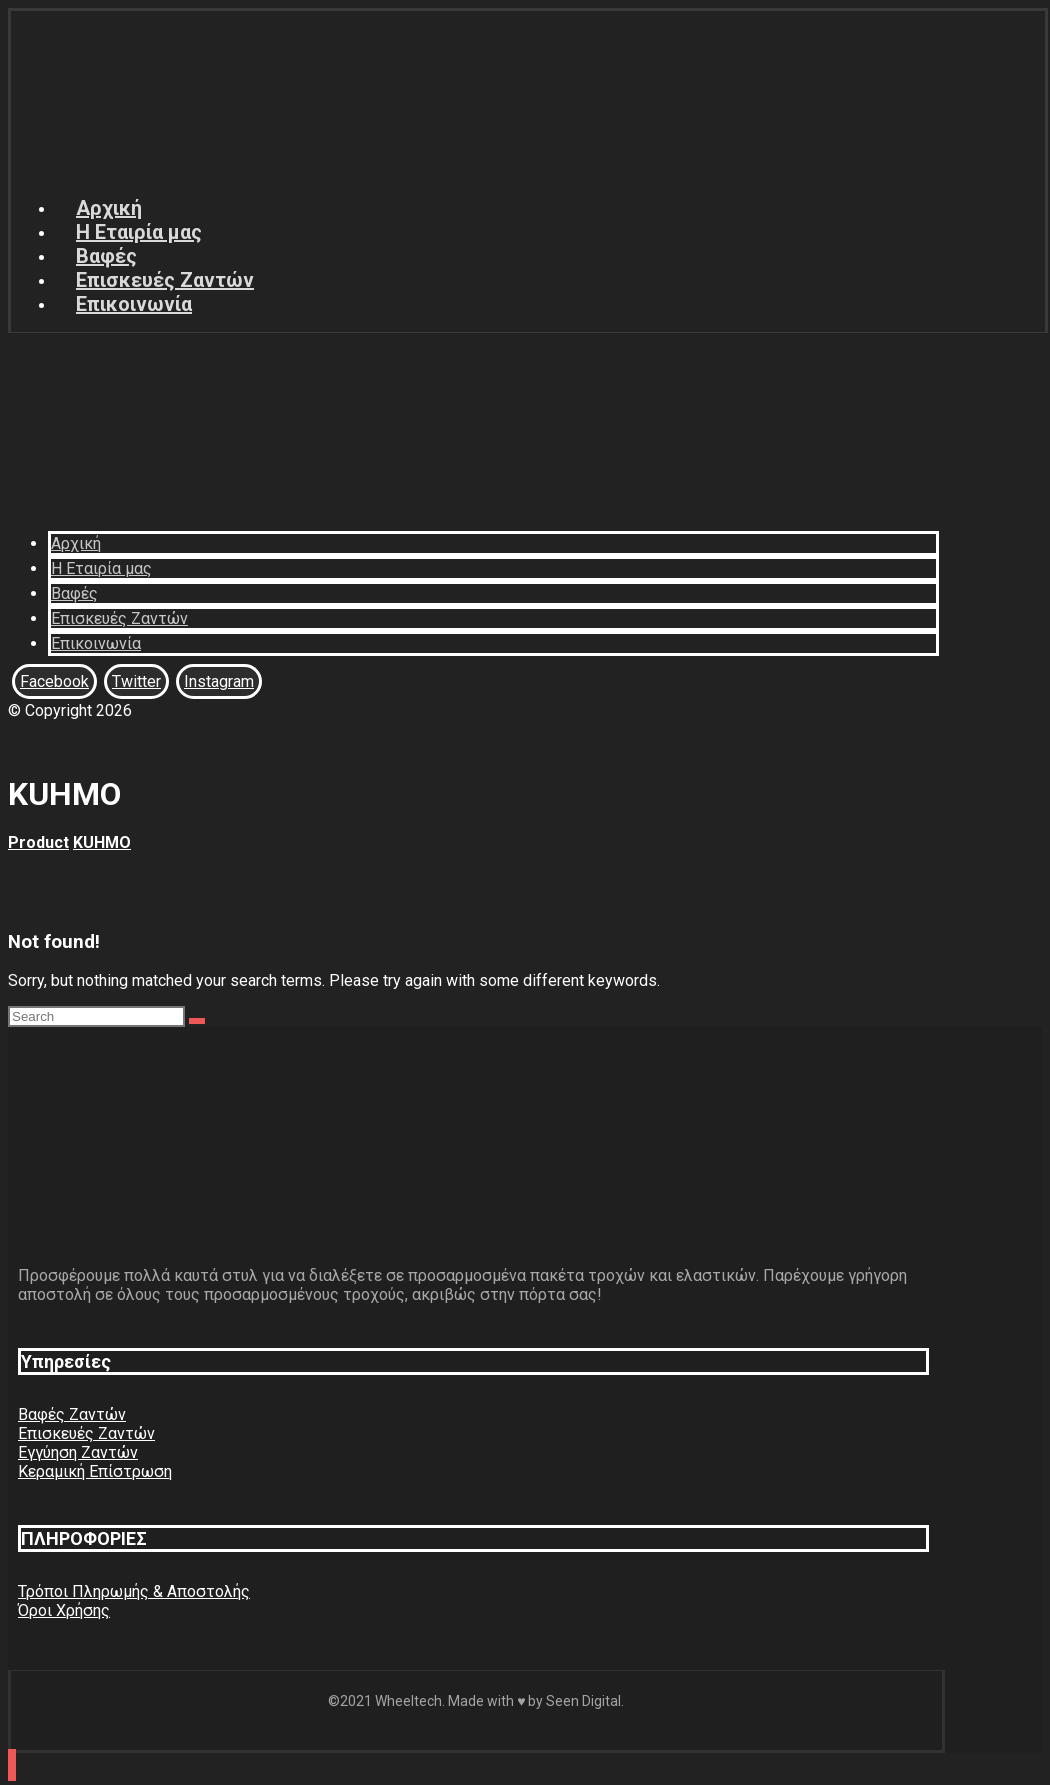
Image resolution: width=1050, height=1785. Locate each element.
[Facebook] (54, 681)
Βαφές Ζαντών (72, 1414)
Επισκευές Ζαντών (86, 1433)
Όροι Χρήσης (64, 1610)
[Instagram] (219, 681)
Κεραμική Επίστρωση (95, 1471)
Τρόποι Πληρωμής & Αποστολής (134, 1591)
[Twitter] (136, 681)
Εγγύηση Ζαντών (78, 1452)
